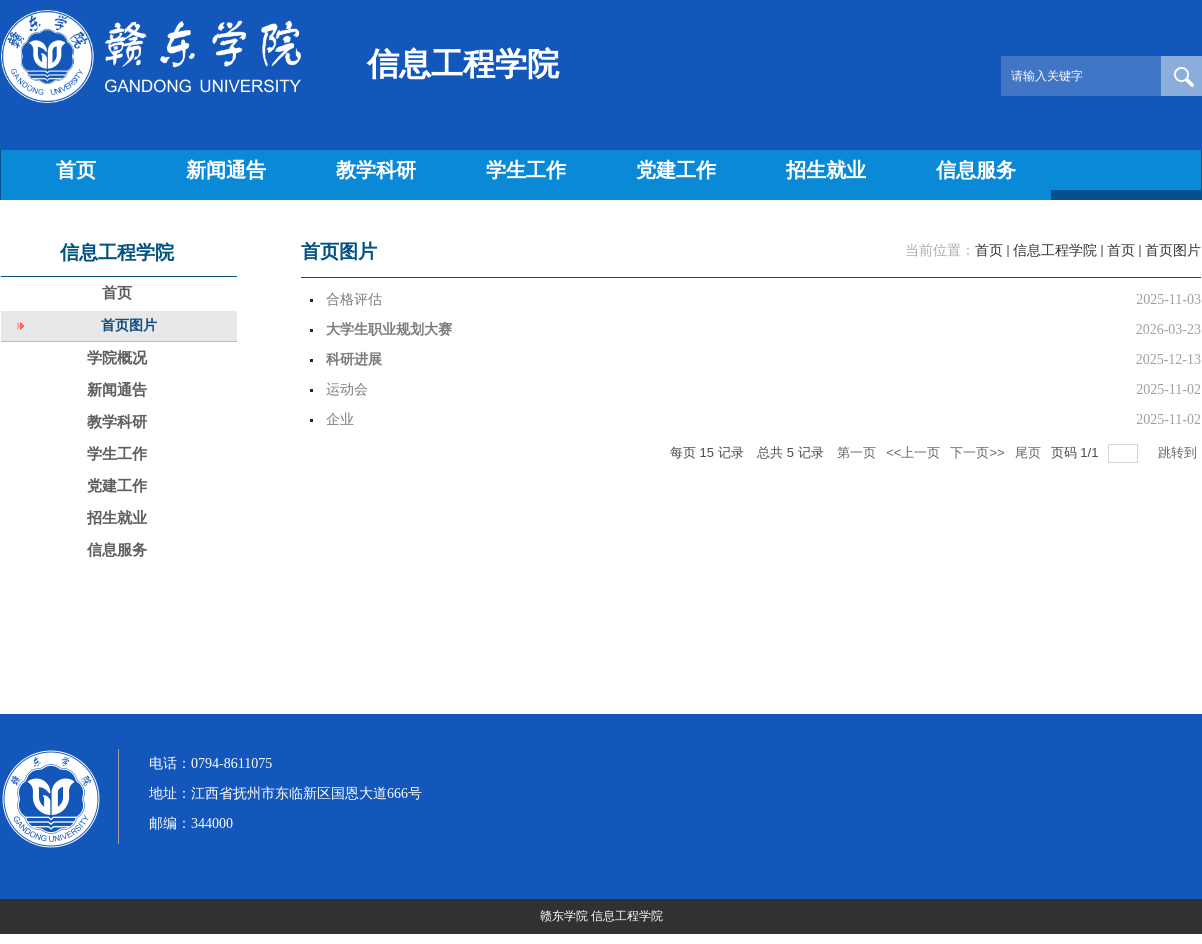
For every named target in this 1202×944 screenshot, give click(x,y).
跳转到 (1179, 452)
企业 (340, 419)
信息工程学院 (1055, 250)
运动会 (347, 389)
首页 (989, 250)
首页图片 (1173, 250)
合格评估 (354, 299)
